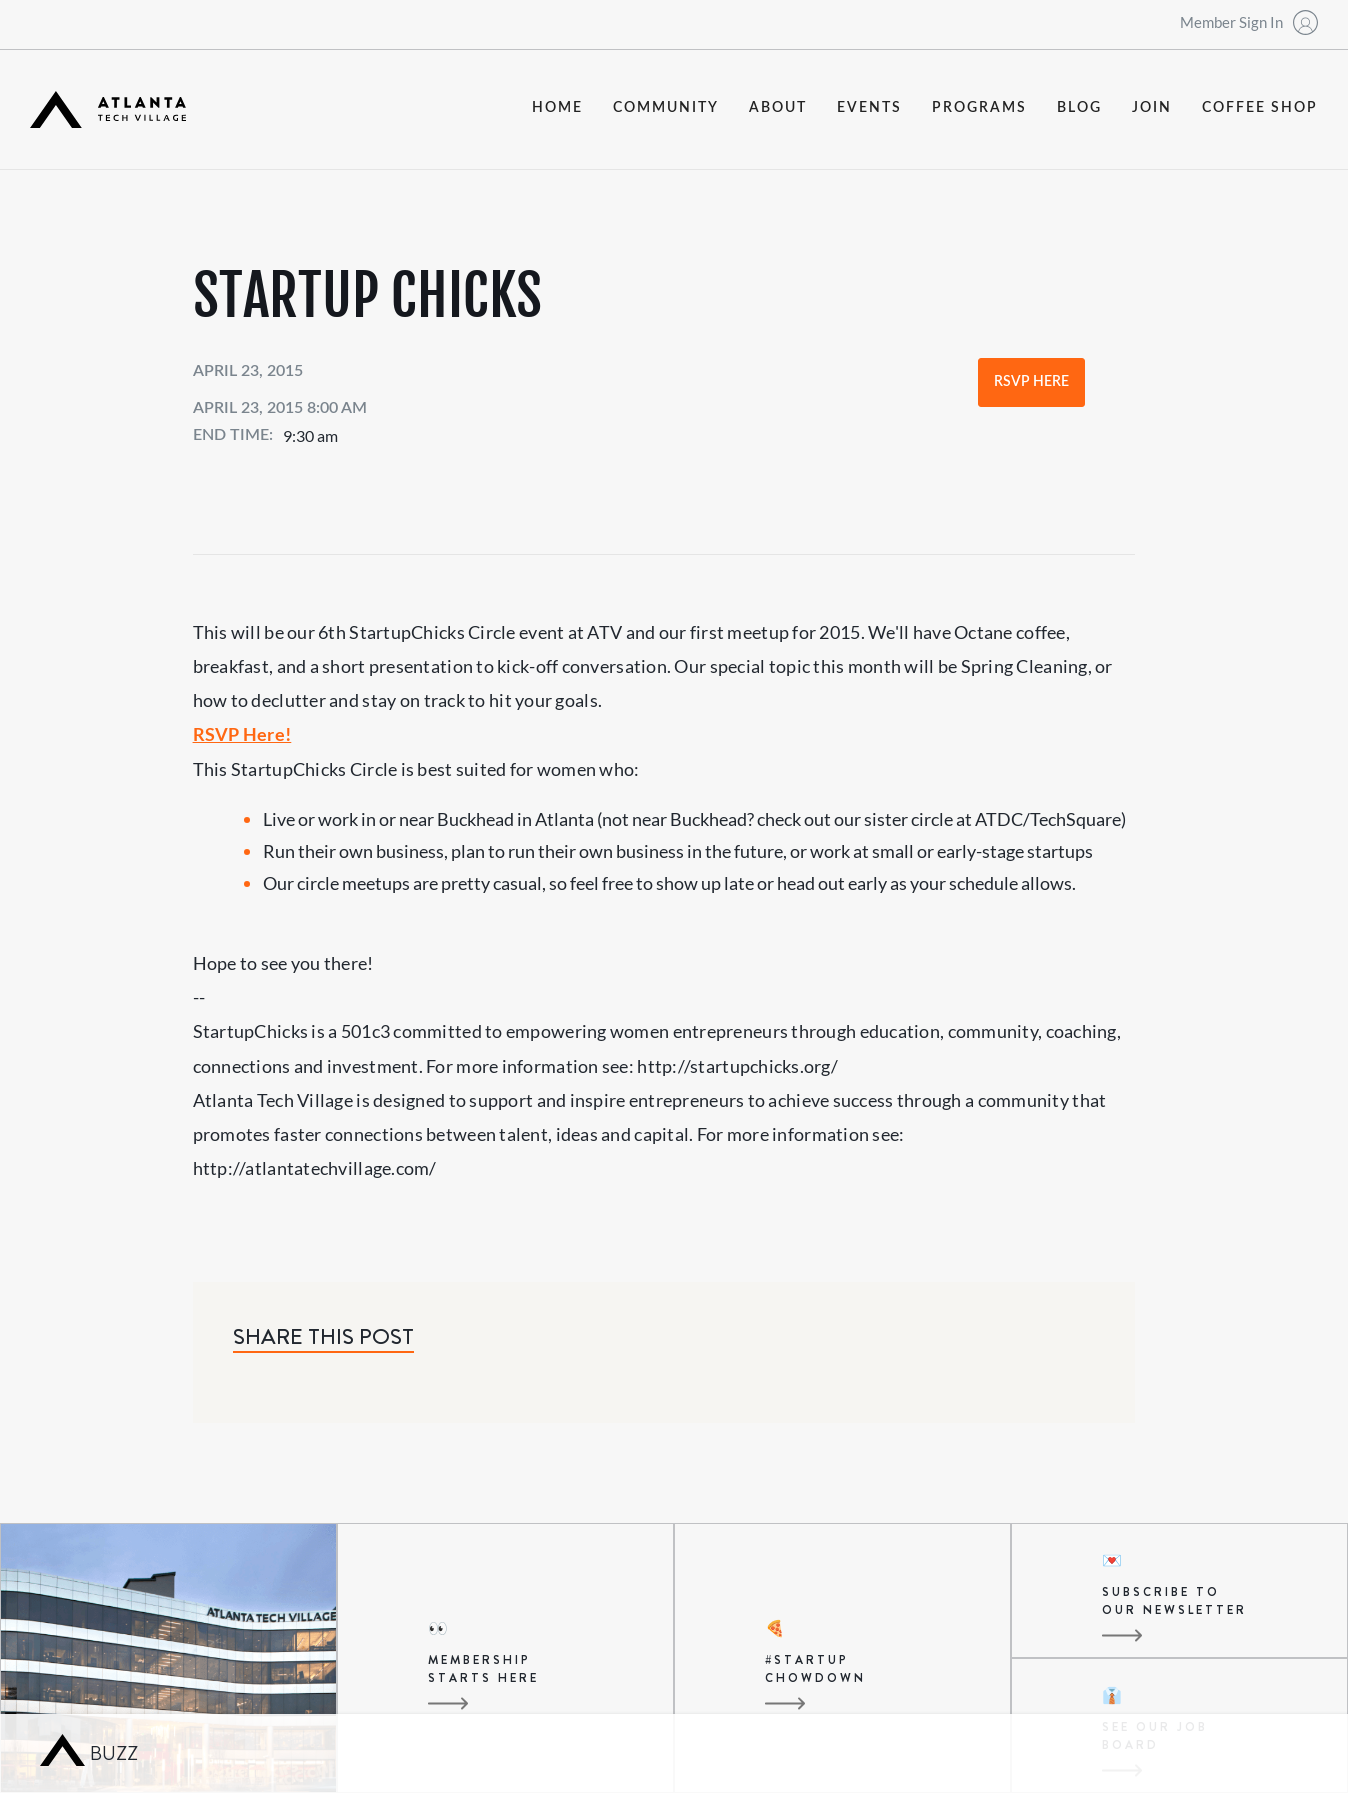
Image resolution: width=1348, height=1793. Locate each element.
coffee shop (1260, 108)
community (666, 108)
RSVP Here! (242, 734)
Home (557, 108)
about (778, 108)
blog (1079, 108)
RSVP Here (1031, 382)
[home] (108, 109)
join (1152, 108)
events (869, 108)
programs (979, 108)
